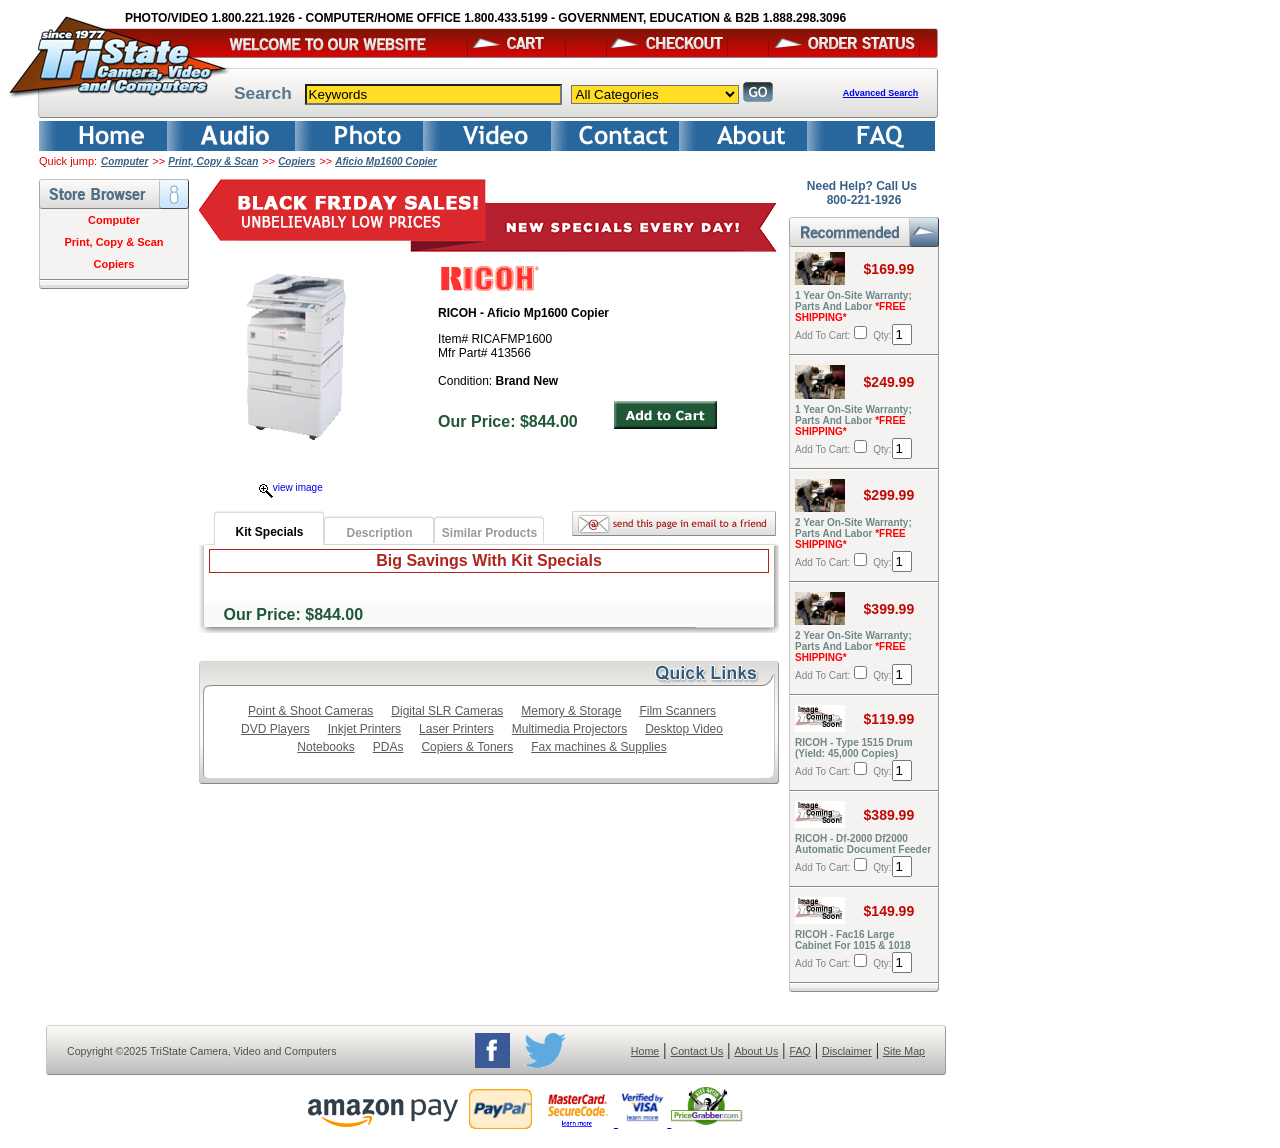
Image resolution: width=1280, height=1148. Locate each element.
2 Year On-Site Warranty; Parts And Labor (853, 533)
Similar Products (489, 533)
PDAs (388, 747)
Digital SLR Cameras (447, 711)
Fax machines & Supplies (598, 747)
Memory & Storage (571, 711)
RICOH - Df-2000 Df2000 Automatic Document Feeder (863, 844)
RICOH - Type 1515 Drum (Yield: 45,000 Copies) (854, 748)
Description (379, 533)
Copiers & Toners (467, 747)
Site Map (904, 1051)
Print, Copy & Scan (213, 161)
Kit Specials (269, 532)
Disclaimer (847, 1051)
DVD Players (275, 729)
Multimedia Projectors (569, 729)
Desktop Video (684, 729)
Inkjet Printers (364, 729)
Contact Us (697, 1051)
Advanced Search (881, 93)
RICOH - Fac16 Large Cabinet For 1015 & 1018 (853, 940)
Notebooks (325, 747)
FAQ (799, 1051)
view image (291, 487)
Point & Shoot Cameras (310, 711)
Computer (124, 161)
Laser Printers (456, 729)
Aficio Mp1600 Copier (386, 161)
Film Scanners (677, 711)
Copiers (296, 161)
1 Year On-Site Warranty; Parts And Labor (853, 306)
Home (645, 1051)
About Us (756, 1051)
